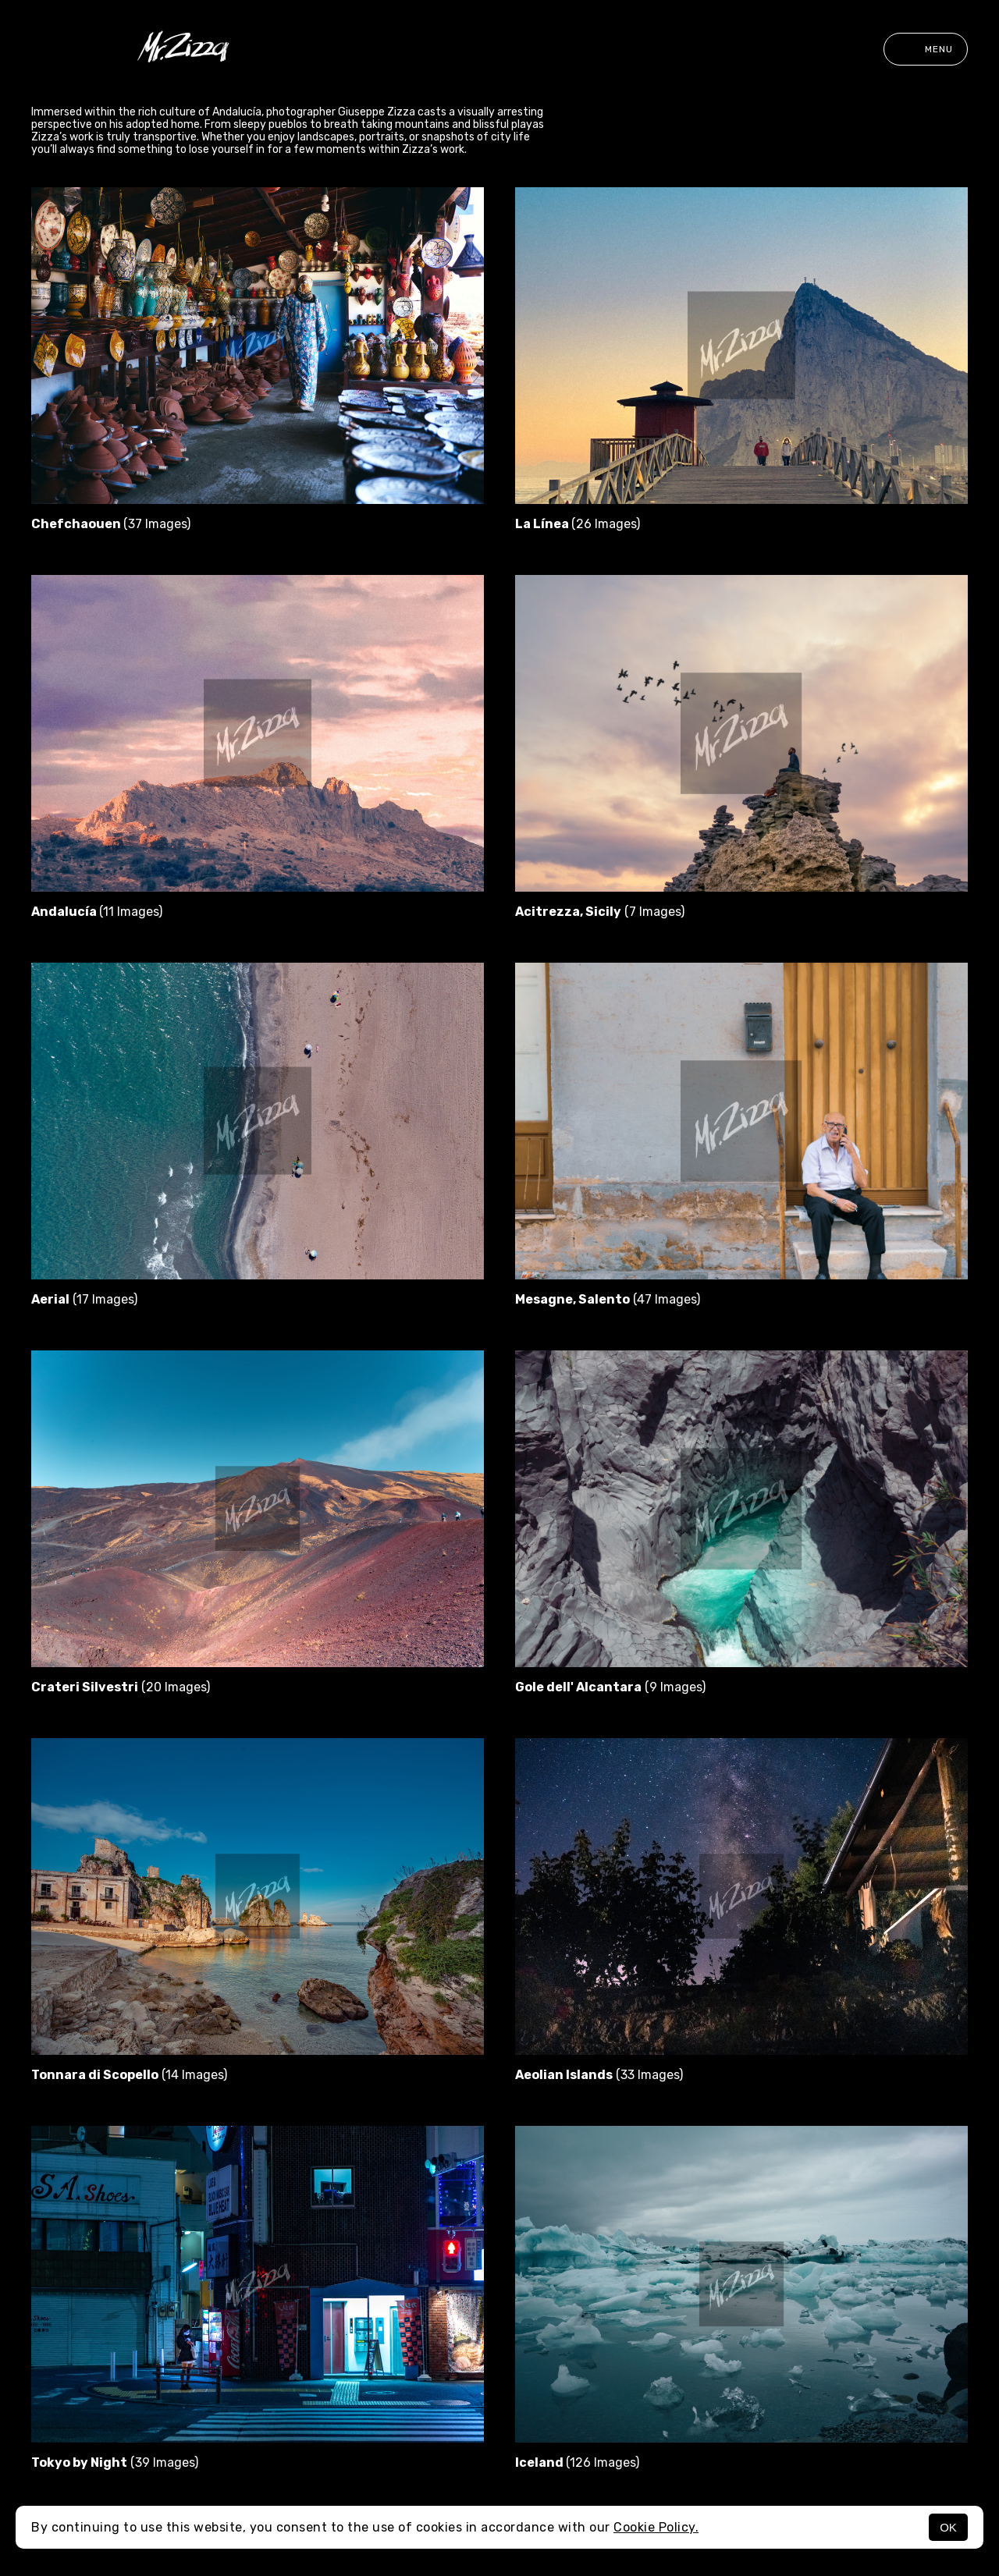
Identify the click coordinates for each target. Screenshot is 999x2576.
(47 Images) (607, 1299)
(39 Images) (114, 2462)
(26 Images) (577, 523)
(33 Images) (599, 2074)
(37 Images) (110, 523)
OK (948, 2527)
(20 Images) (120, 1687)
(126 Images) (577, 2462)
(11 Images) (96, 911)
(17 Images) (84, 1299)
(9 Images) (610, 1687)
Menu (925, 49)
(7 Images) (599, 911)
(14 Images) (129, 2074)
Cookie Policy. (656, 2527)
